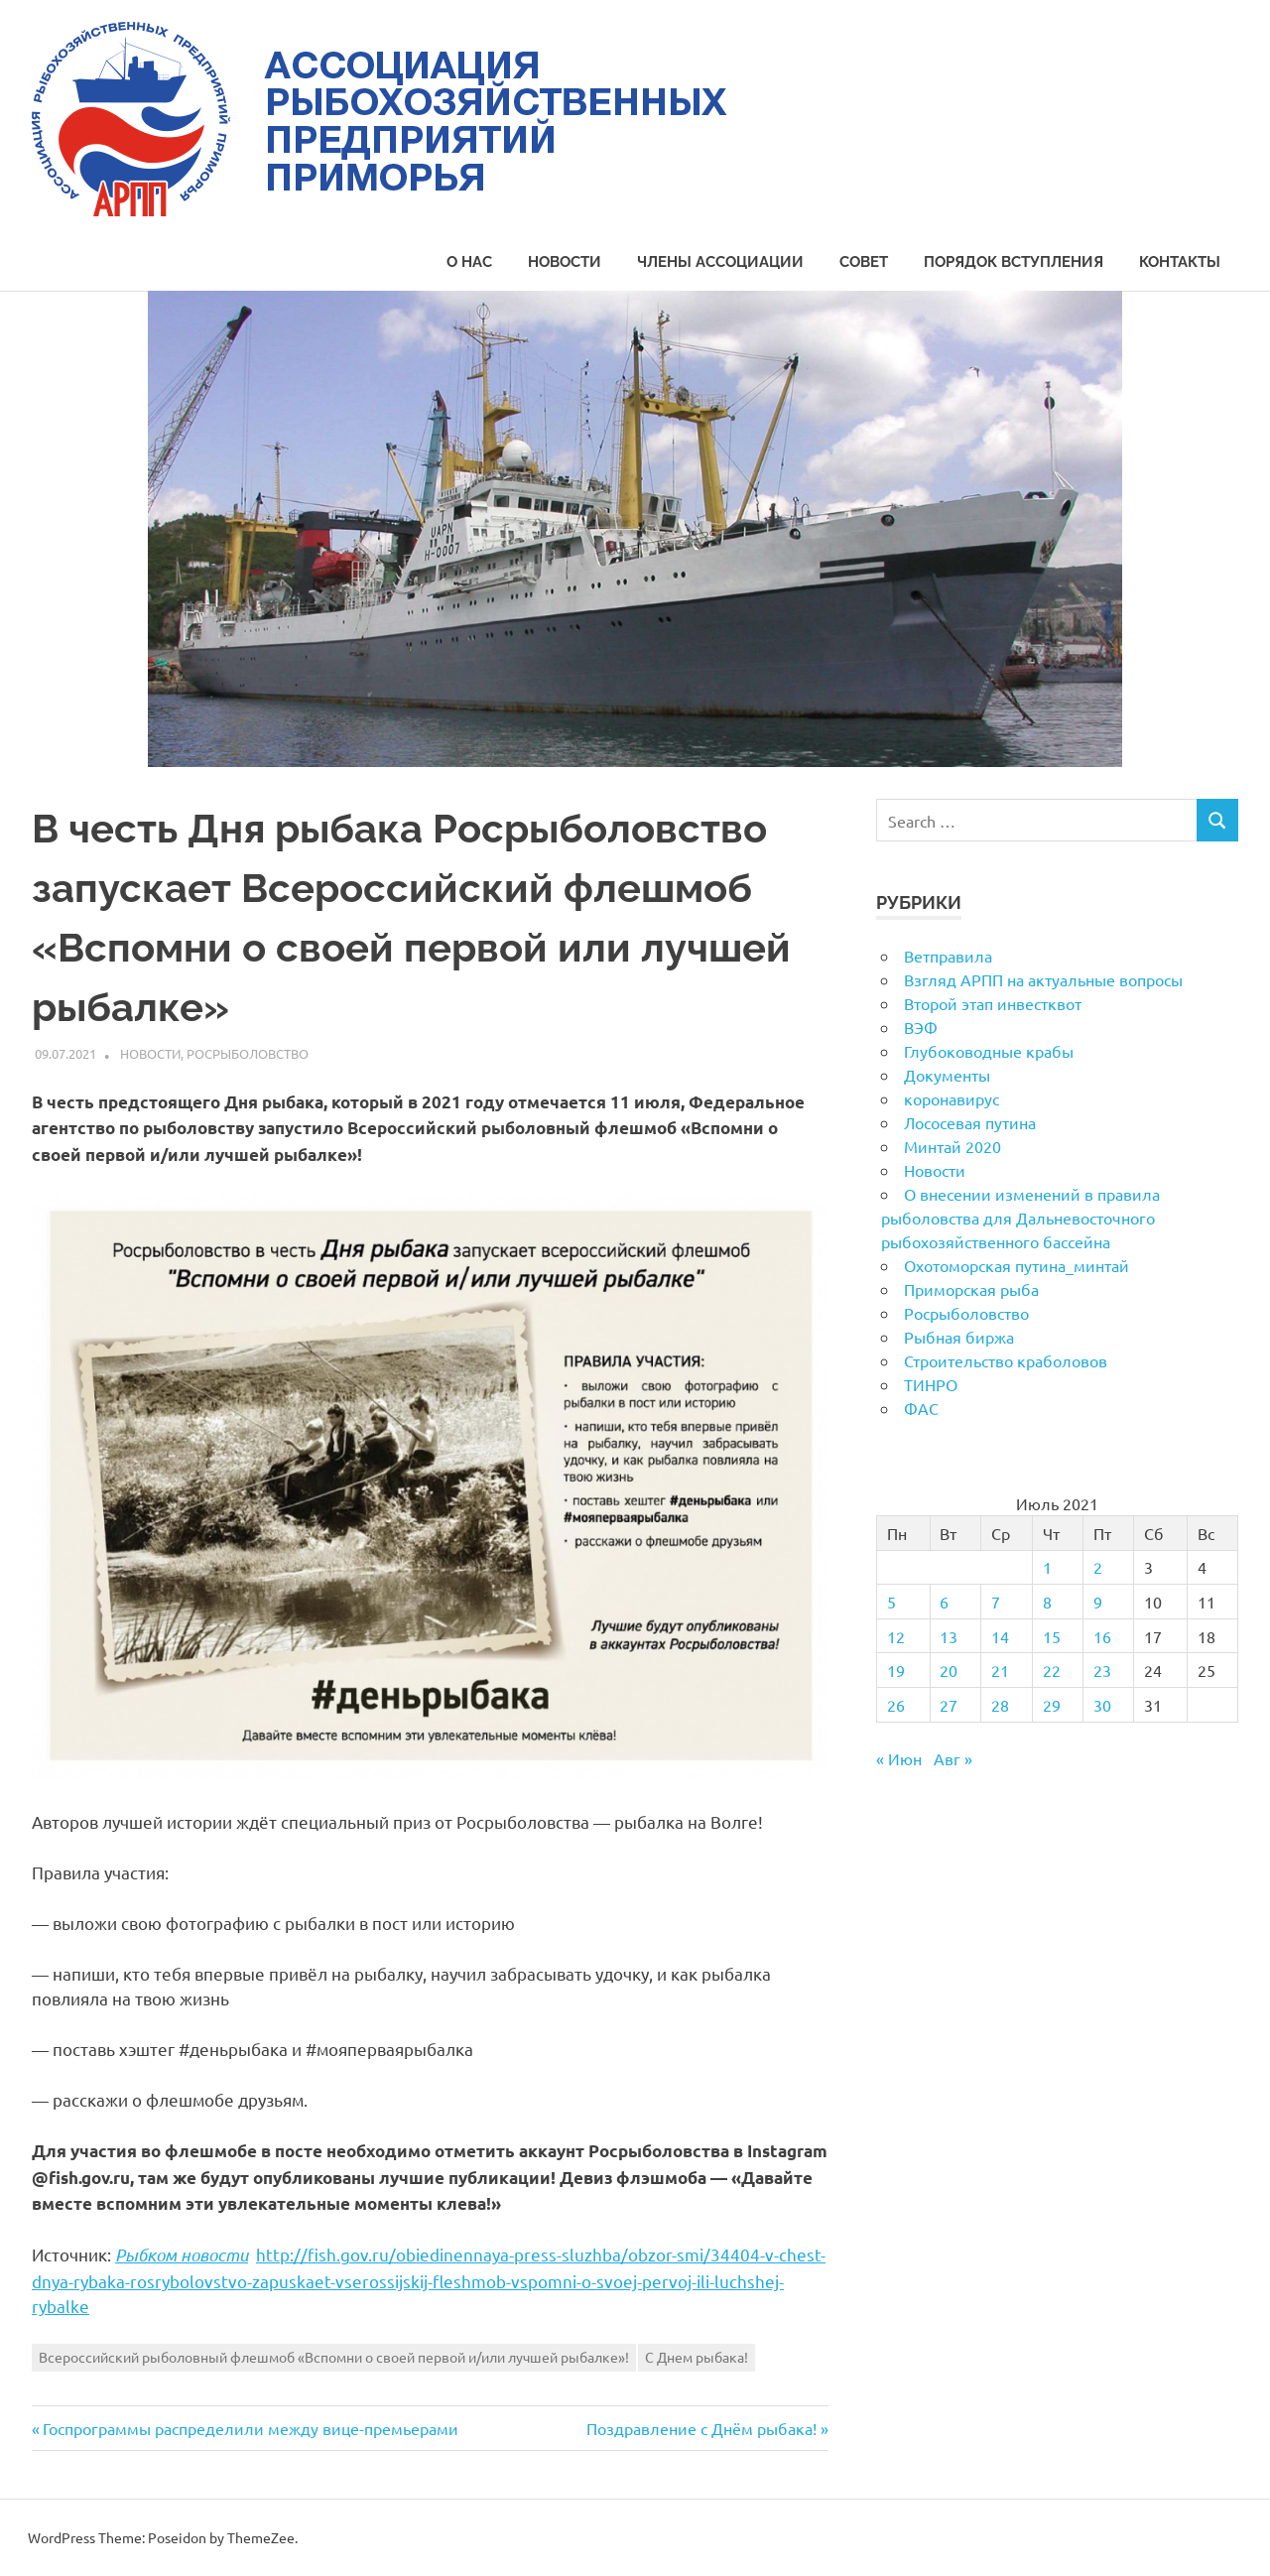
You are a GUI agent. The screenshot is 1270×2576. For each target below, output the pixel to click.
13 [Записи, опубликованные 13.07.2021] (948, 1636)
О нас (469, 262)
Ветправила (948, 956)
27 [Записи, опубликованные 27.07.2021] (948, 1705)
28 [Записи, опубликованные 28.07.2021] (1000, 1705)
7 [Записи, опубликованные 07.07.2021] (995, 1601)
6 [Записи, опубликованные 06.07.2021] (944, 1601)
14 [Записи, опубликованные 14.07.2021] (1000, 1636)
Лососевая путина (970, 1122)
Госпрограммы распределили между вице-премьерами (250, 2428)
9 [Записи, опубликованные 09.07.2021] (1097, 1601)
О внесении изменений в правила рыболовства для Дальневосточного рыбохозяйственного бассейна (1020, 1217)
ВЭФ (921, 1027)
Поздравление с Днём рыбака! (701, 2428)
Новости (564, 262)
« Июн (899, 1758)
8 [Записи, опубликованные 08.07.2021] (1047, 1601)
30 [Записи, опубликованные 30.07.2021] (1102, 1705)
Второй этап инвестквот (992, 1003)
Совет (863, 262)
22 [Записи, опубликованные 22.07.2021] (1052, 1670)
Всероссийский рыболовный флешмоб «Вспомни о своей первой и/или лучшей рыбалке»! (334, 2357)
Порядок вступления (1013, 262)
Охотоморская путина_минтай (1016, 1265)
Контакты (1179, 262)
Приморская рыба (971, 1289)
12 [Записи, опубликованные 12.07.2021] (896, 1636)
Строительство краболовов (1005, 1360)
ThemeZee (261, 2537)
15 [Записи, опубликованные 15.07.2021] (1052, 1636)
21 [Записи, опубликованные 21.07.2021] (1000, 1670)
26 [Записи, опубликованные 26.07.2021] (896, 1705)
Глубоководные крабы (989, 1051)
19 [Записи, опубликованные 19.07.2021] (896, 1670)
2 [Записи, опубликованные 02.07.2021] (1097, 1567)
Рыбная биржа (959, 1337)
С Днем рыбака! (696, 2357)
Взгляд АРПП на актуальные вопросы (1043, 979)
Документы (947, 1075)
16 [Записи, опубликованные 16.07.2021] (1102, 1636)
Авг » (953, 1758)
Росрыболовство (248, 1053)
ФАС (921, 1408)
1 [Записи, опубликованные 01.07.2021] (1047, 1567)
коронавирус (951, 1098)
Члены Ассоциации (720, 262)
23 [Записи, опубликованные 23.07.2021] (1102, 1670)
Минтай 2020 (952, 1146)
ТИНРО (930, 1384)
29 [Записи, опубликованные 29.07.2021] (1052, 1705)
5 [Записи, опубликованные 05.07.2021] (891, 1601)
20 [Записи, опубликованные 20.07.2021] (948, 1670)
